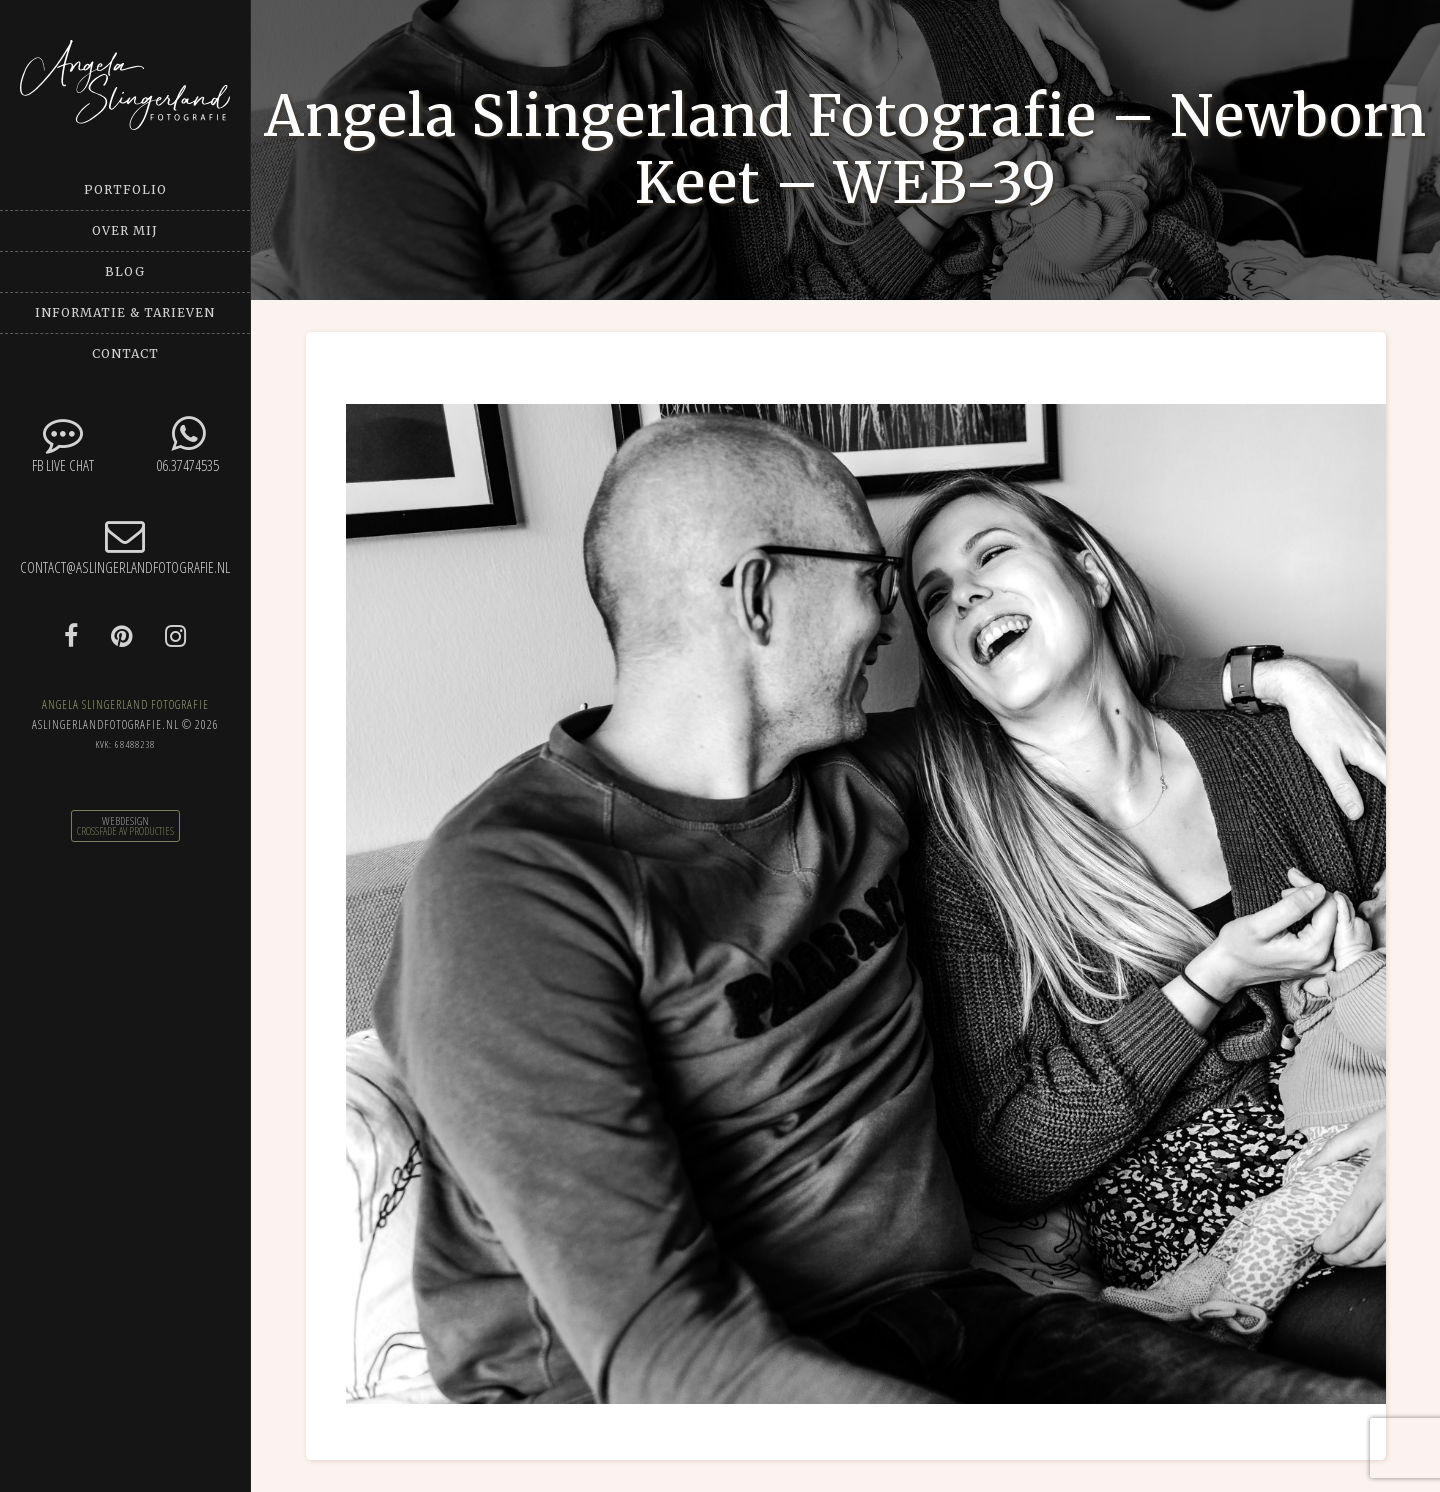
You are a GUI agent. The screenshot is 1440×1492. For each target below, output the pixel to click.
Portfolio (125, 189)
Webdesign (125, 821)
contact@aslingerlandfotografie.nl (125, 546)
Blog (125, 271)
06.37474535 (187, 444)
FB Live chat (62, 444)
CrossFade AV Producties (125, 831)
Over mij (125, 230)
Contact (125, 353)
